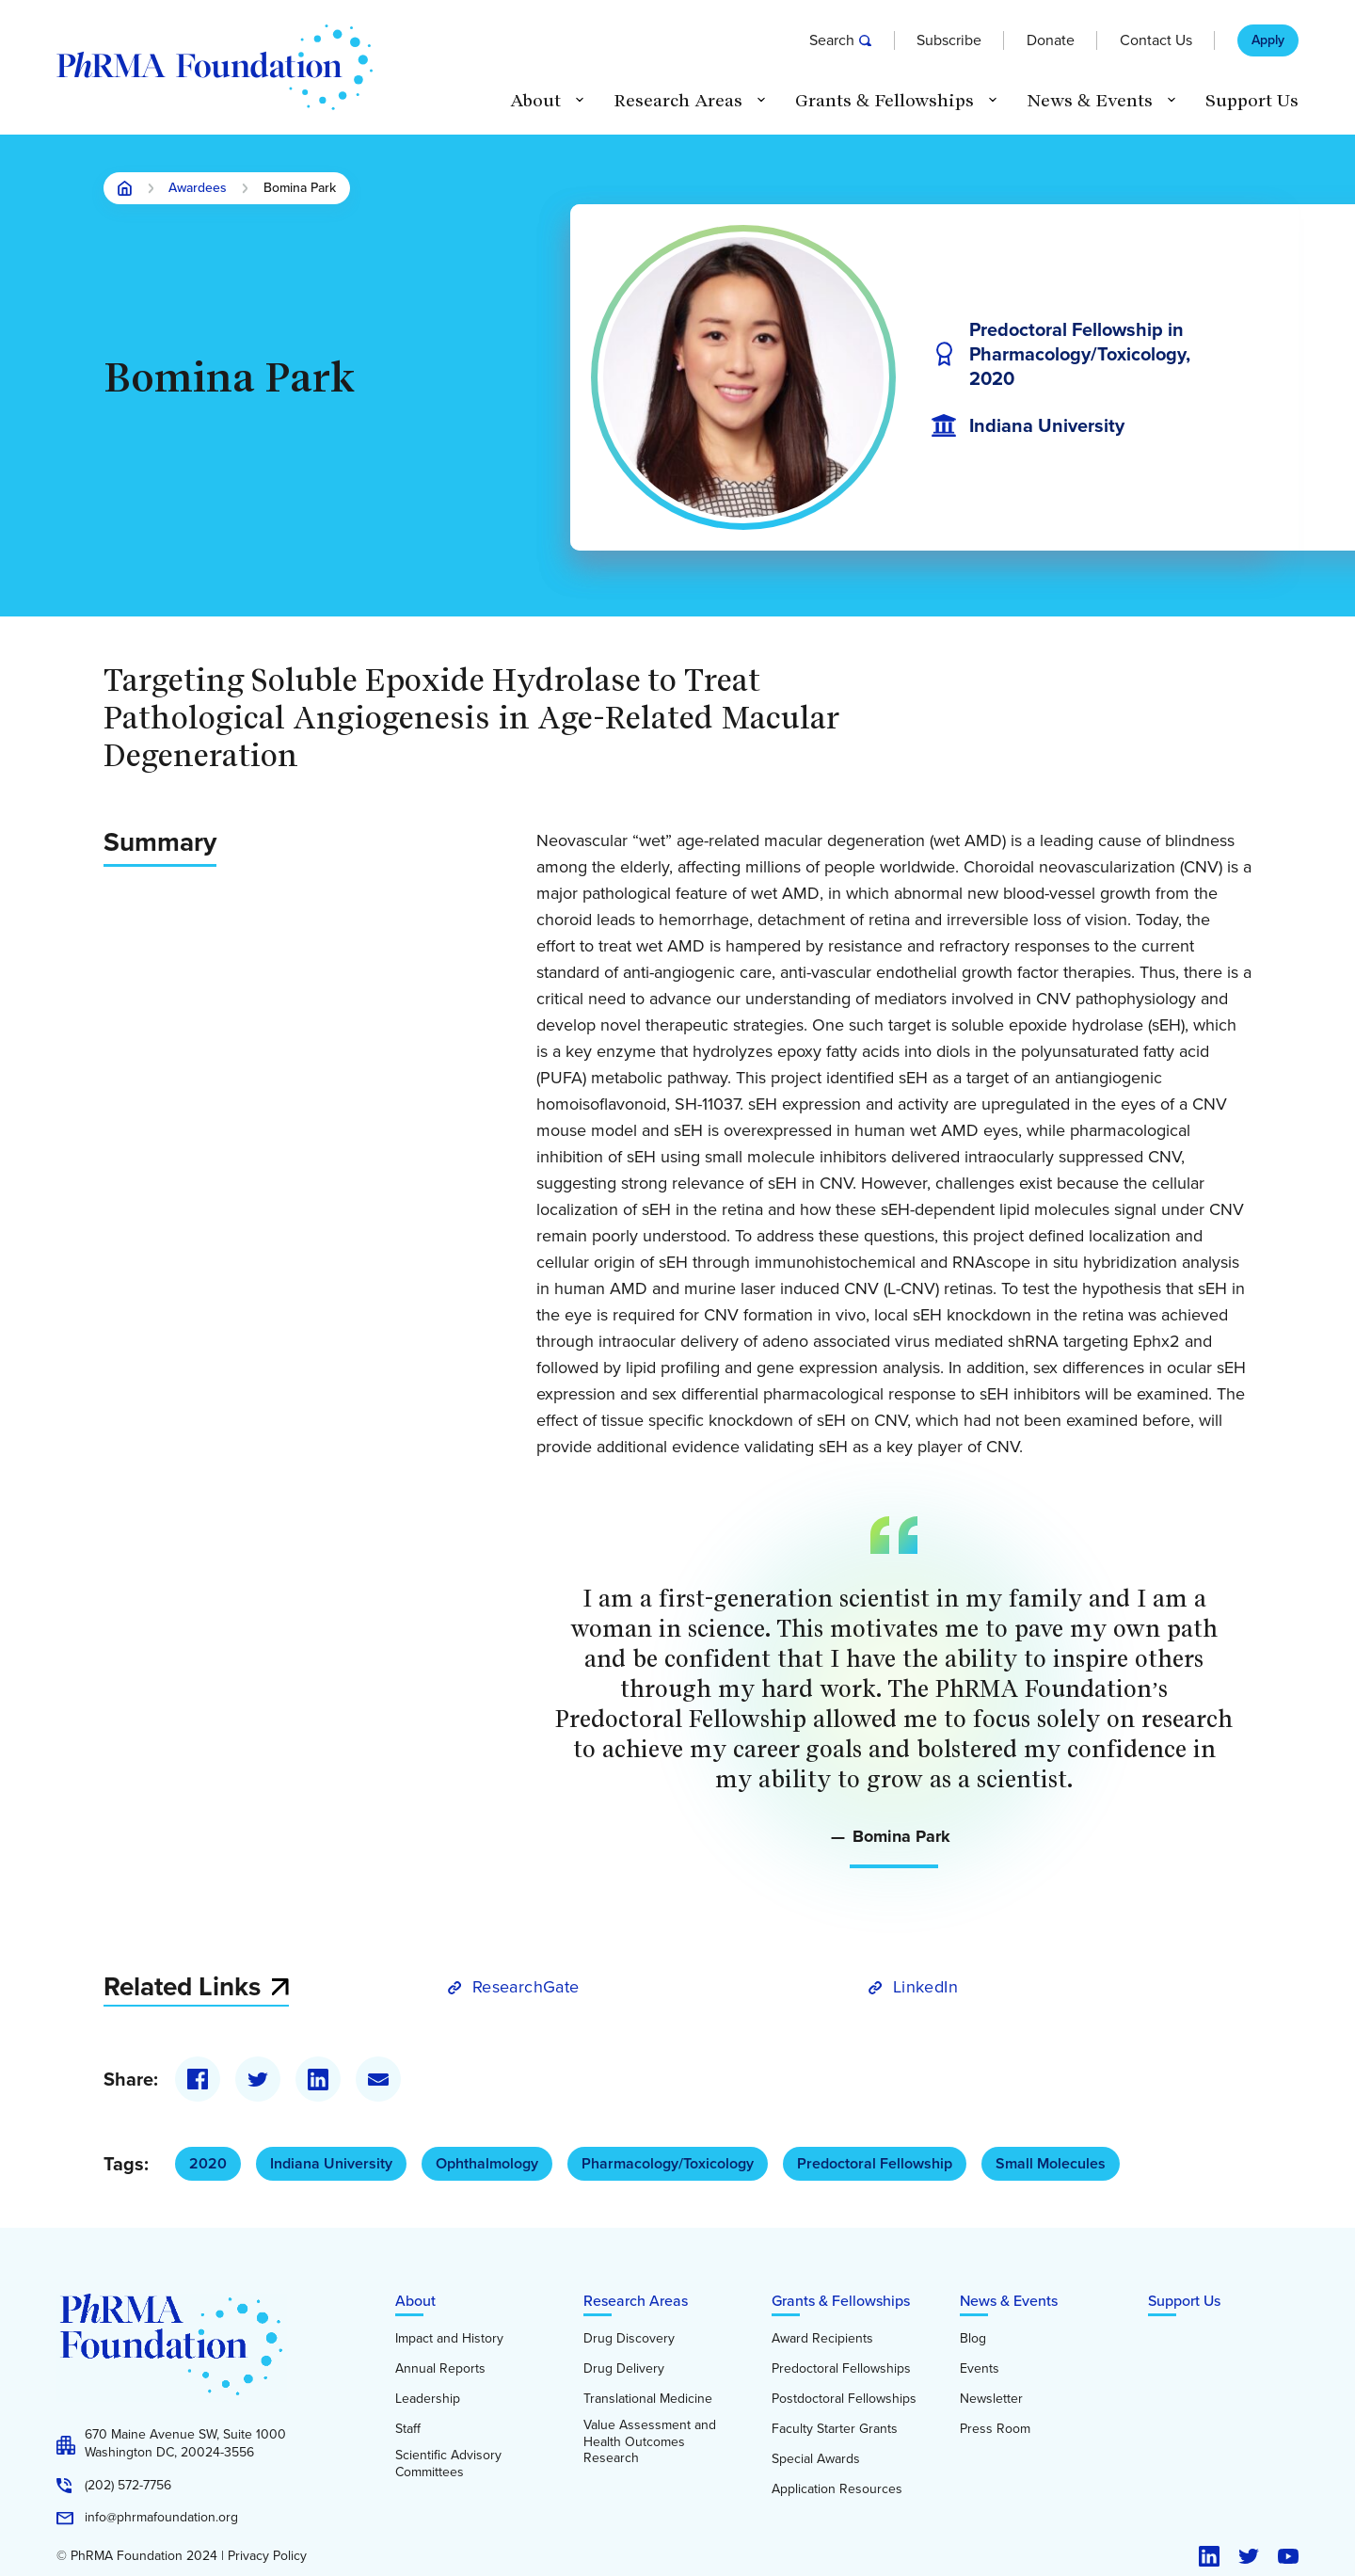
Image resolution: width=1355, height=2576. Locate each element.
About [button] (535, 100)
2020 (208, 2163)
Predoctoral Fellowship (874, 2163)
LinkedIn (925, 1987)
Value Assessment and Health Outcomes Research (649, 2442)
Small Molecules (1051, 2163)
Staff (408, 2429)
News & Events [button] (1090, 100)
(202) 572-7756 (128, 2485)
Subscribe (949, 40)
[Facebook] (197, 2079)
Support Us (1252, 100)
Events (979, 2368)
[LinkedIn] (318, 2079)
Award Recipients (822, 2338)
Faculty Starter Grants (835, 2429)
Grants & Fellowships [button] (884, 100)
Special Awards (816, 2459)
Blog (973, 2338)
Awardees (197, 189)
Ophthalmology (487, 2163)
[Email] (378, 2079)
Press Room (995, 2429)
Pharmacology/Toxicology (668, 2163)
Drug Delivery (623, 2368)
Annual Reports (440, 2368)
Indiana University (331, 2163)
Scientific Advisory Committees (448, 2463)
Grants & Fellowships (841, 2301)
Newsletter (991, 2399)
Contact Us (1156, 40)
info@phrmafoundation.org (161, 2517)
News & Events (1009, 2301)
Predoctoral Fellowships (841, 2368)
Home (125, 188)
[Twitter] (257, 2079)
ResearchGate (525, 1987)
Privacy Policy (267, 2556)
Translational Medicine (647, 2399)
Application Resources (837, 2489)
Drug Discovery (629, 2338)
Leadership (427, 2399)
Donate (1051, 40)
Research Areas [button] (678, 100)
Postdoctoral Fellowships (844, 2399)
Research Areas (635, 2301)
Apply (1267, 40)
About (415, 2301)
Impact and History (449, 2338)
